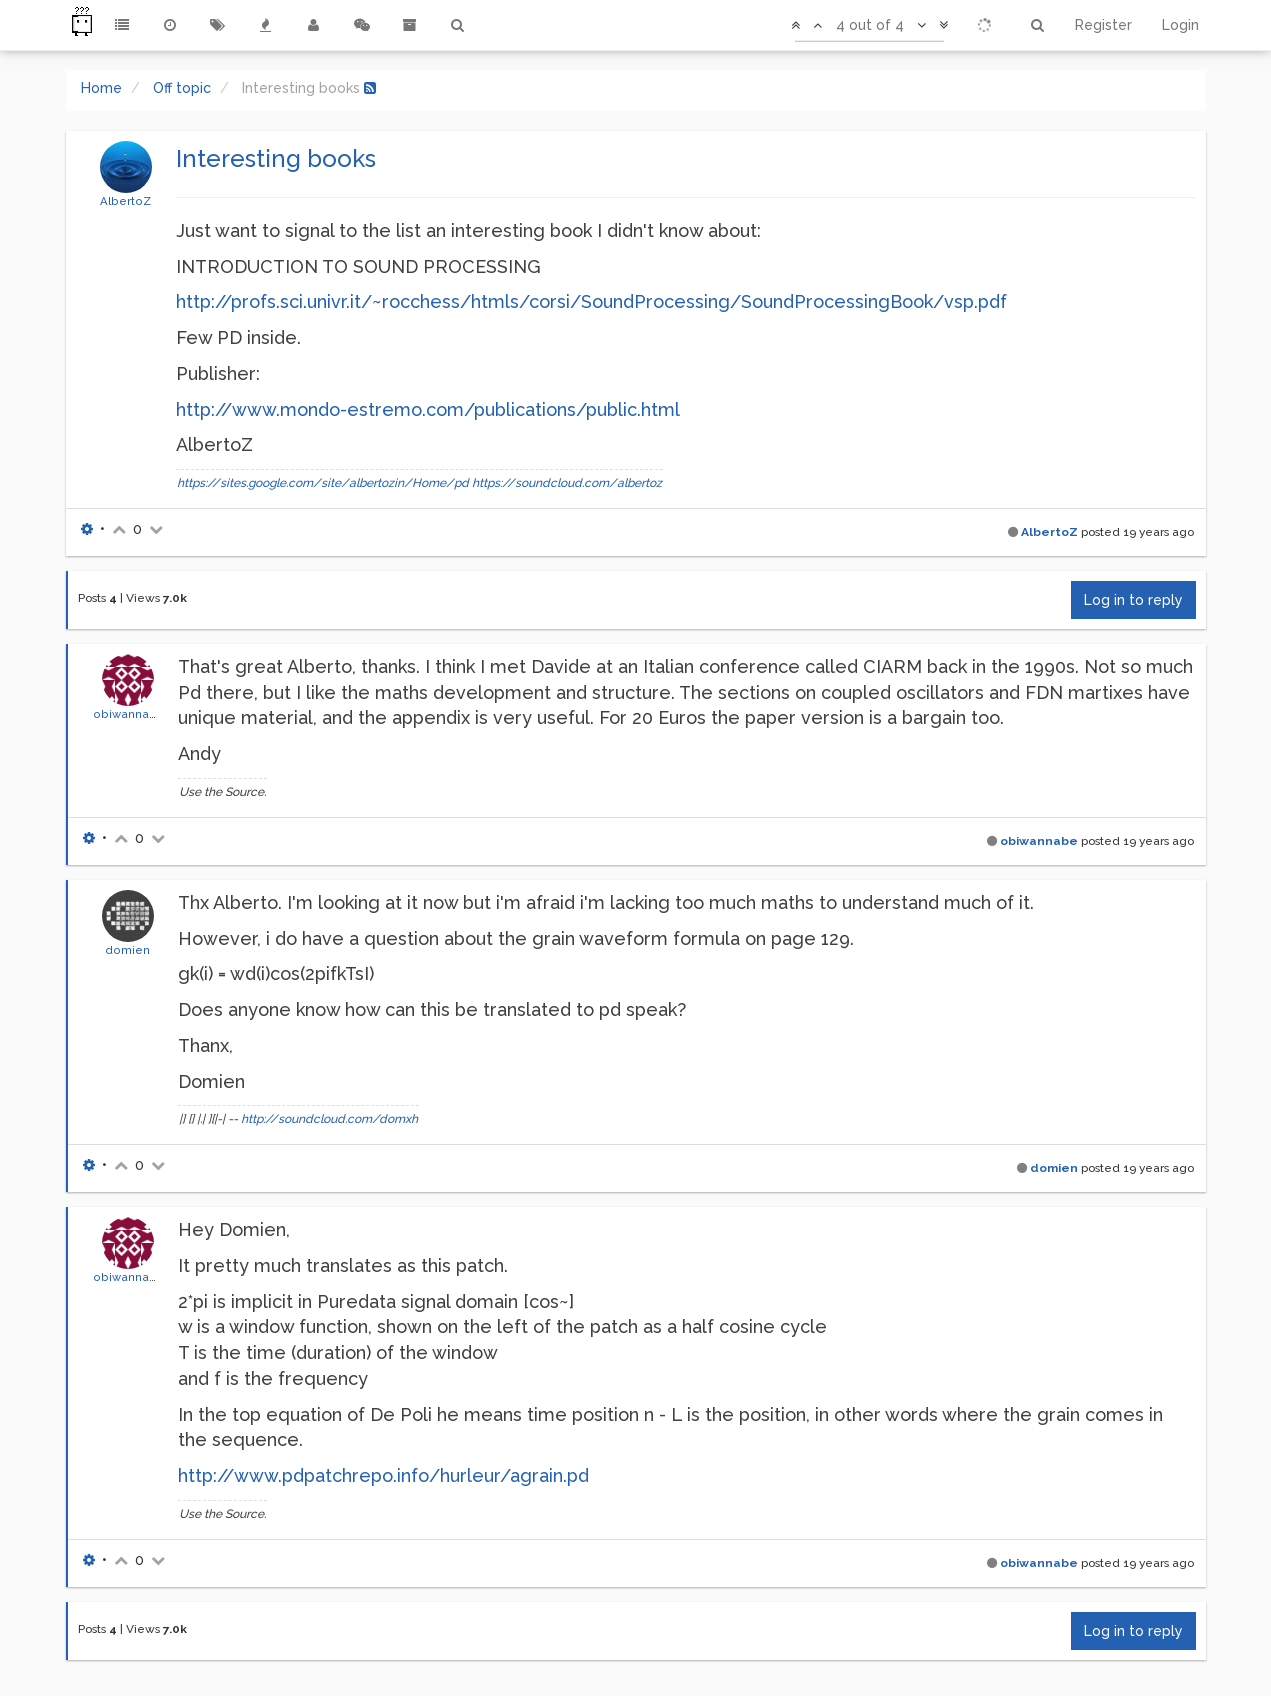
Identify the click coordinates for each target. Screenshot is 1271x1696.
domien (127, 950)
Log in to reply (1133, 600)
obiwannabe (129, 714)
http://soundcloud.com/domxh (329, 1119)
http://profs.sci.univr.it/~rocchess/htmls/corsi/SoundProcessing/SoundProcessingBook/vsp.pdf (591, 301)
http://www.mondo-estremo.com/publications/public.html (428, 409)
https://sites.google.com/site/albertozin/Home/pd (323, 483)
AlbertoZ (125, 201)
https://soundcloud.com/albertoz (567, 483)
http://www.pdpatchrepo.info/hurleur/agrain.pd (383, 1475)
